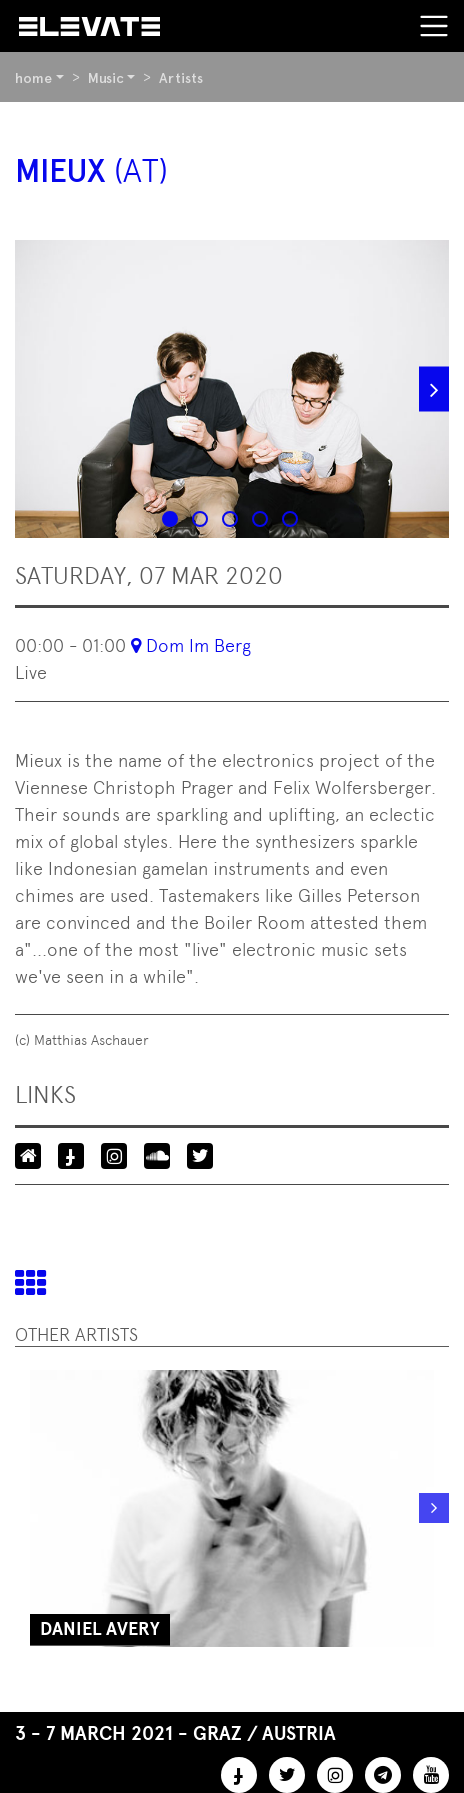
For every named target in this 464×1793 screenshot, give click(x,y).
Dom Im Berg (198, 645)
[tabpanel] (232, 388)
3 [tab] (232, 521)
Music (106, 78)
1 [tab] (172, 521)
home (33, 78)
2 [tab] (202, 521)
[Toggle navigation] (434, 26)
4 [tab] (262, 521)
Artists (181, 78)
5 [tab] (292, 521)
